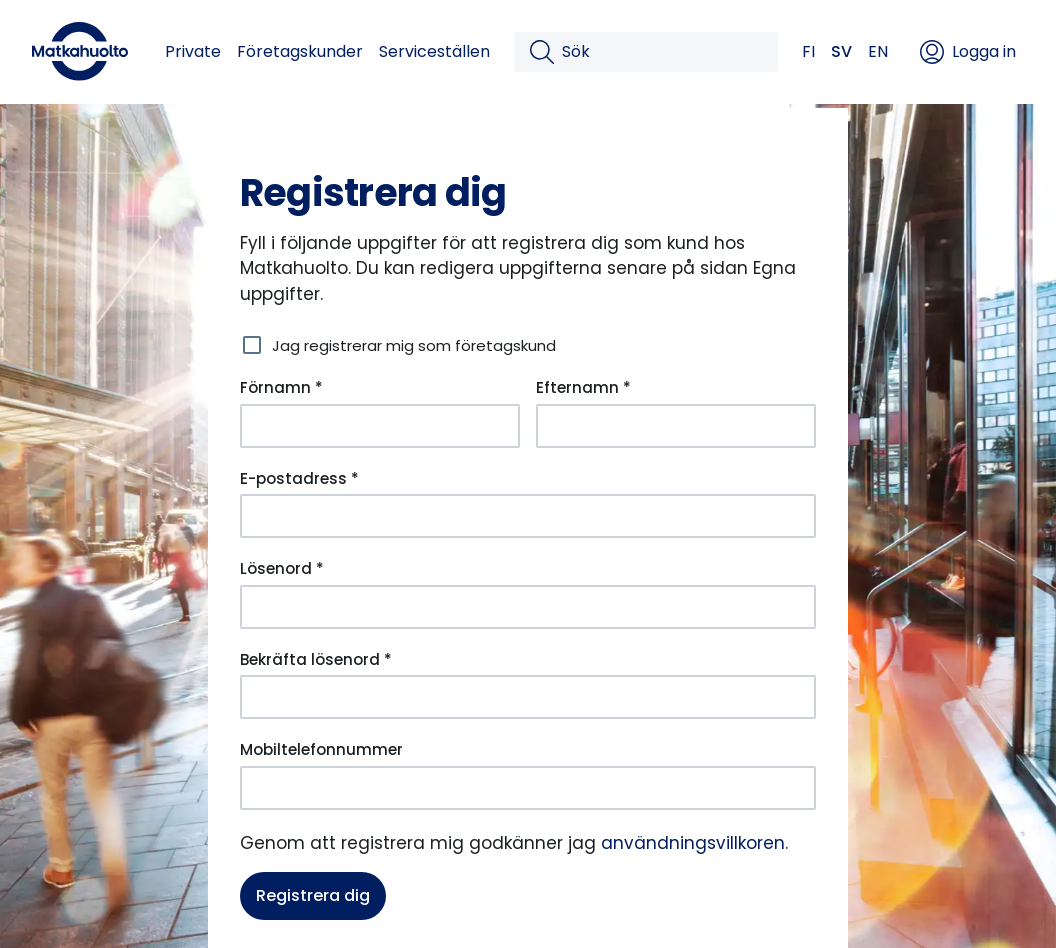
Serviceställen (434, 51)
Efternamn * (583, 387)
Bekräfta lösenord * (316, 659)
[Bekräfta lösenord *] (528, 697)
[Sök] (662, 52)
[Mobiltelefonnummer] (528, 788)
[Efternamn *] (676, 426)
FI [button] (808, 51)
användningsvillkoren (693, 843)
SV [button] (841, 51)
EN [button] (878, 51)
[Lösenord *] (528, 607)
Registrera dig (313, 895)
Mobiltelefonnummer (321, 749)
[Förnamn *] (380, 426)
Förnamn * (281, 387)
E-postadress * (299, 478)
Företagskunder (300, 51)
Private (193, 51)
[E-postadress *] (528, 516)
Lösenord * (282, 568)
